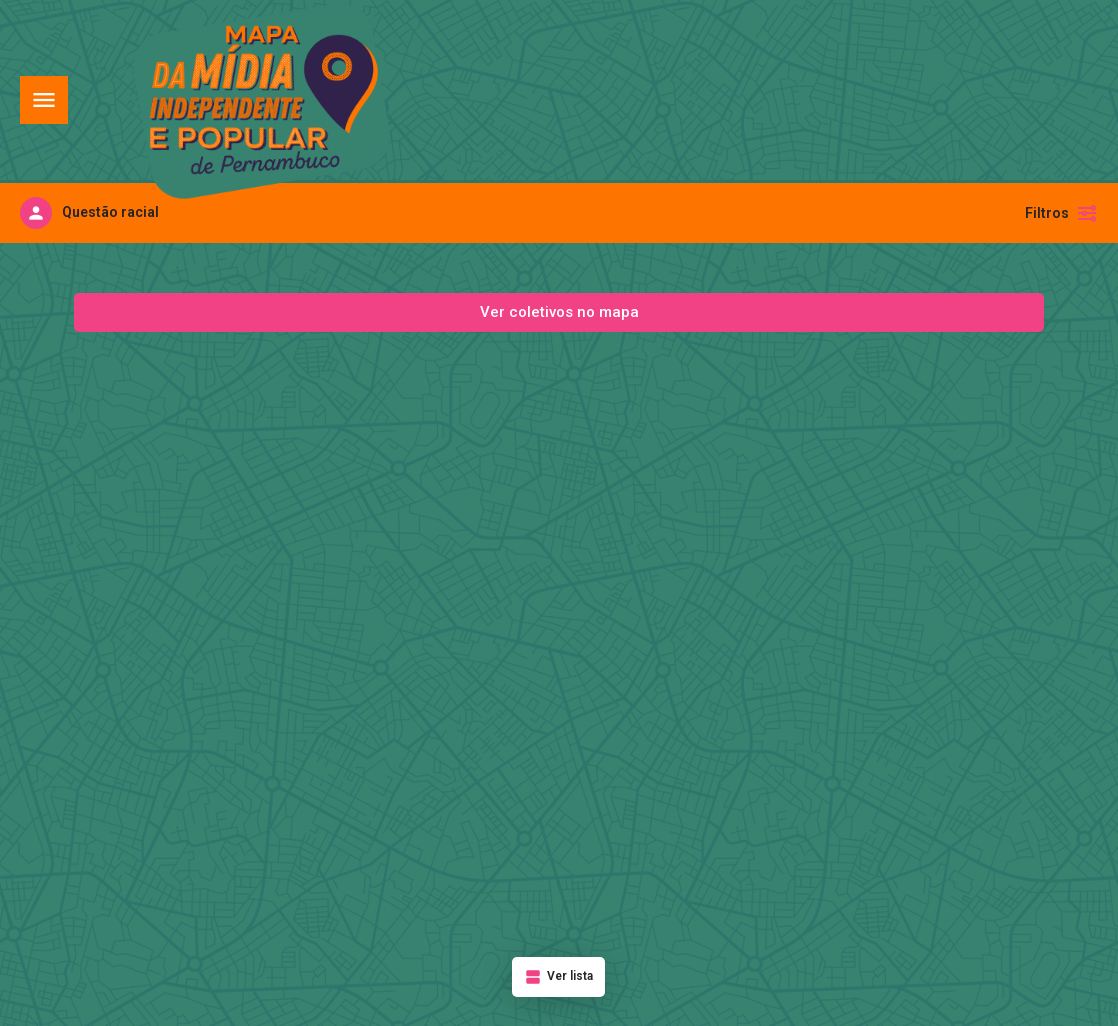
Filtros (1061, 213)
